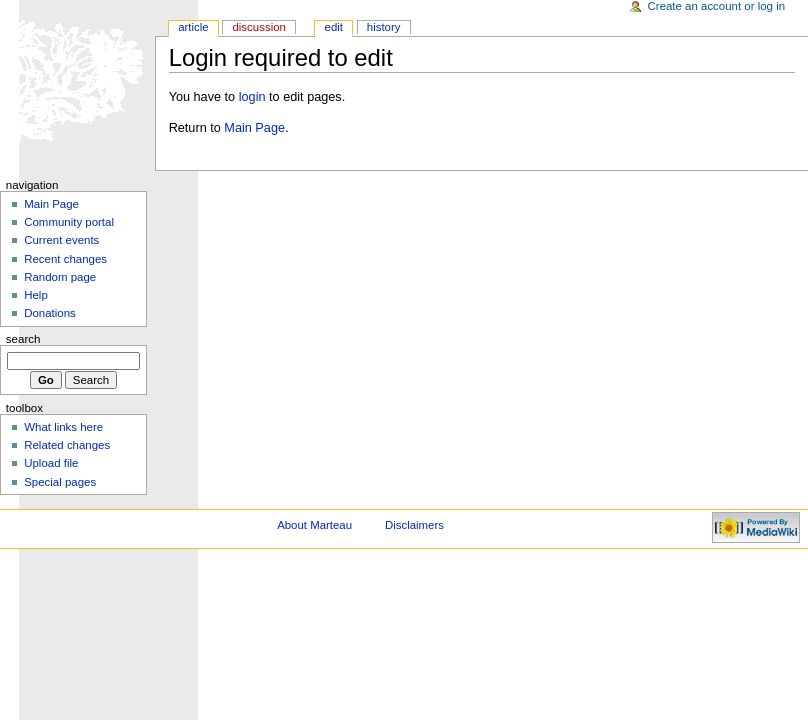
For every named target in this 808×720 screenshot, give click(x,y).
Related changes (67, 445)
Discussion (258, 27)
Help (36, 295)
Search (23, 339)
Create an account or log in (717, 6)
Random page (60, 277)
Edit (334, 27)
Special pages (60, 482)
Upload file (51, 463)
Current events (61, 240)
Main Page (254, 128)
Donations (50, 313)
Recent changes (65, 259)
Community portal (69, 222)
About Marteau (314, 525)
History (384, 27)
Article (193, 27)
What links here (63, 427)
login (252, 97)
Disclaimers (414, 525)
